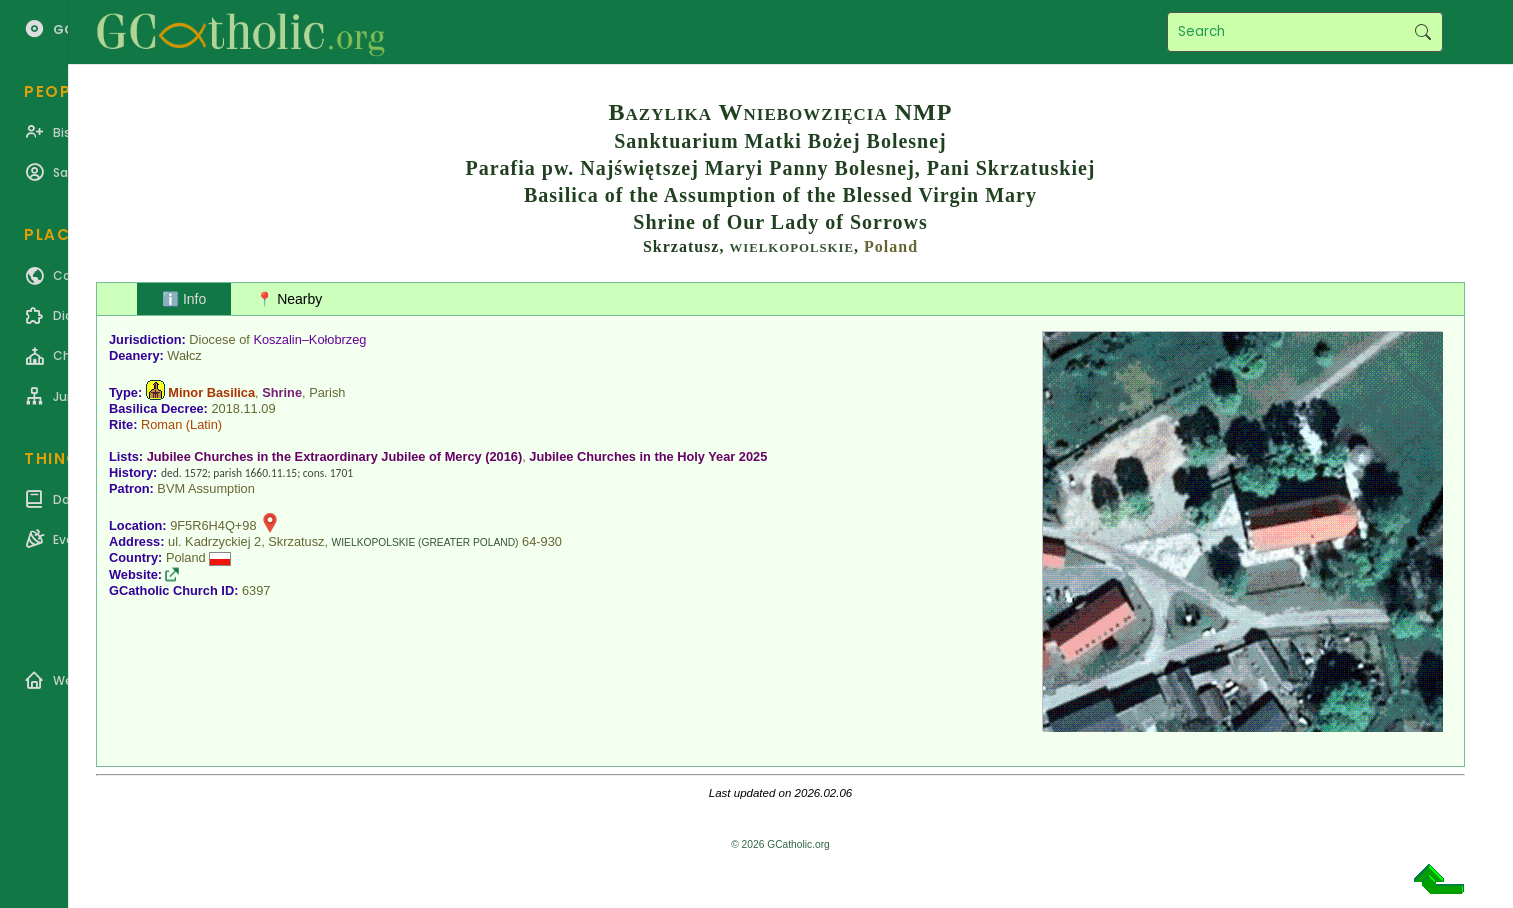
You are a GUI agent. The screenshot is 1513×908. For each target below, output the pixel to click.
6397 (256, 590)
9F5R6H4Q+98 (213, 525)
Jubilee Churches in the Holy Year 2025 (648, 456)
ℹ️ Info (184, 299)
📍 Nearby (289, 299)
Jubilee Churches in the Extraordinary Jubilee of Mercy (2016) (335, 456)
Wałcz (184, 355)
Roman (161, 424)
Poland (891, 246)
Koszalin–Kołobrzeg (309, 339)
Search (1422, 32)
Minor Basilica (211, 392)
